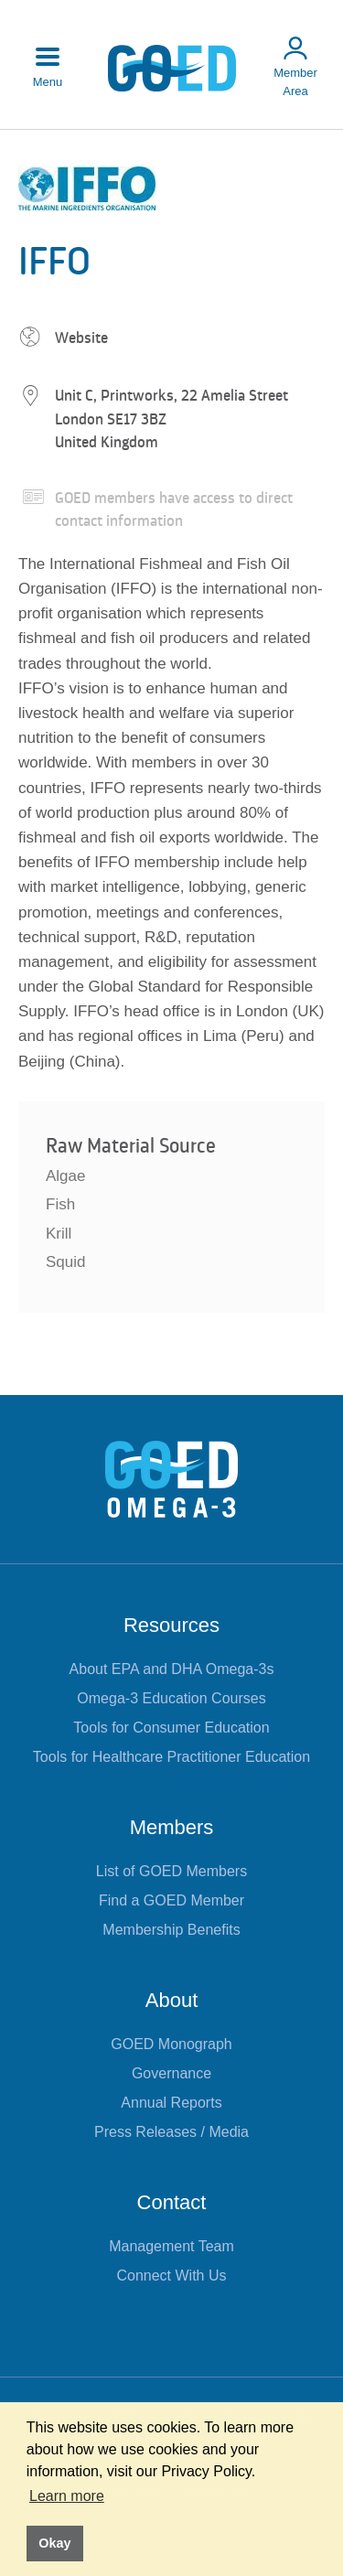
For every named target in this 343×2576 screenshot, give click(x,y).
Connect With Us (171, 2275)
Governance (171, 2073)
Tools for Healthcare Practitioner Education (171, 1757)
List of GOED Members (171, 1871)
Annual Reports (171, 2102)
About (171, 2000)
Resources (171, 1625)
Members (172, 1827)
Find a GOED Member (171, 1900)
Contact (172, 2202)
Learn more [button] (66, 2496)
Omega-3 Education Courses (171, 1698)
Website (81, 337)
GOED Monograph (171, 2044)
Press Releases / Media (171, 2132)
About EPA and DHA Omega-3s (172, 1669)
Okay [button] (54, 2543)
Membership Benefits (171, 1929)
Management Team (171, 2246)
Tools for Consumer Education (171, 1727)
